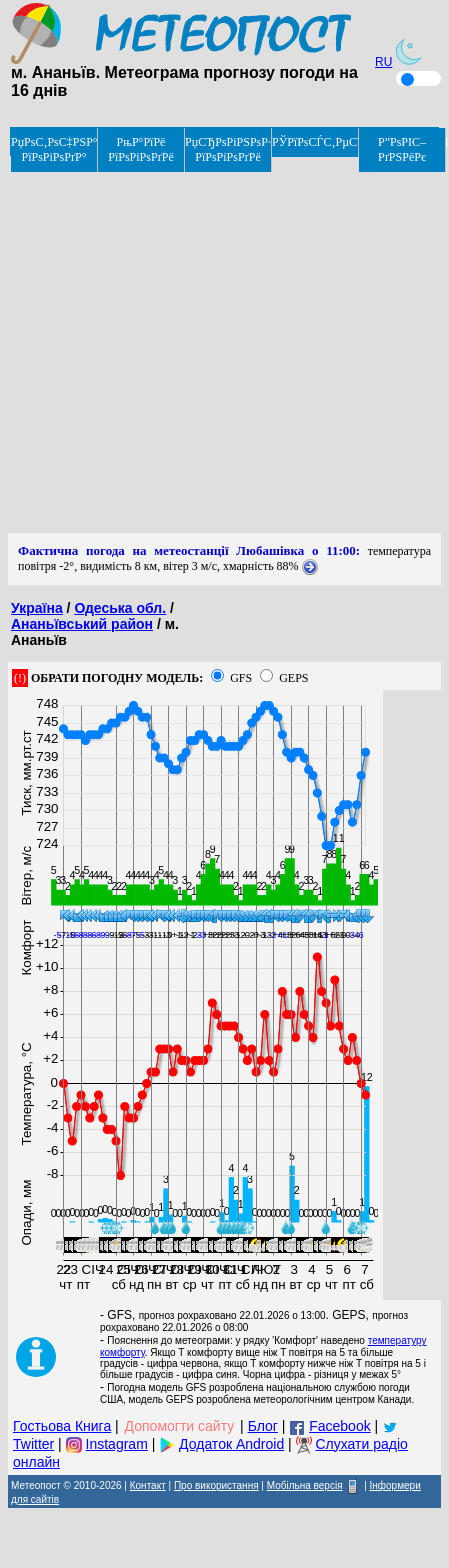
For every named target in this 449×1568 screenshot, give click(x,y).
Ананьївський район (82, 624)
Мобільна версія (305, 1485)
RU (383, 62)
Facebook (339, 1426)
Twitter (33, 1444)
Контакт (148, 1485)
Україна (37, 608)
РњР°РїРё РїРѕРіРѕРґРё (141, 149)
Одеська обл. (120, 608)
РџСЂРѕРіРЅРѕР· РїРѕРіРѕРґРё (228, 149)
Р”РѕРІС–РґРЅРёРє (402, 149)
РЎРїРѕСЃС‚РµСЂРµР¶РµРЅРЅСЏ (315, 142)
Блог (263, 1426)
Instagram (117, 1444)
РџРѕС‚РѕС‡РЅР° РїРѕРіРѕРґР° (54, 149)
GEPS (293, 678)
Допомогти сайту (180, 1426)
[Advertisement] (187, 345)
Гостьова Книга (62, 1426)
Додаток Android (231, 1444)
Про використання (216, 1485)
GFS (241, 678)
